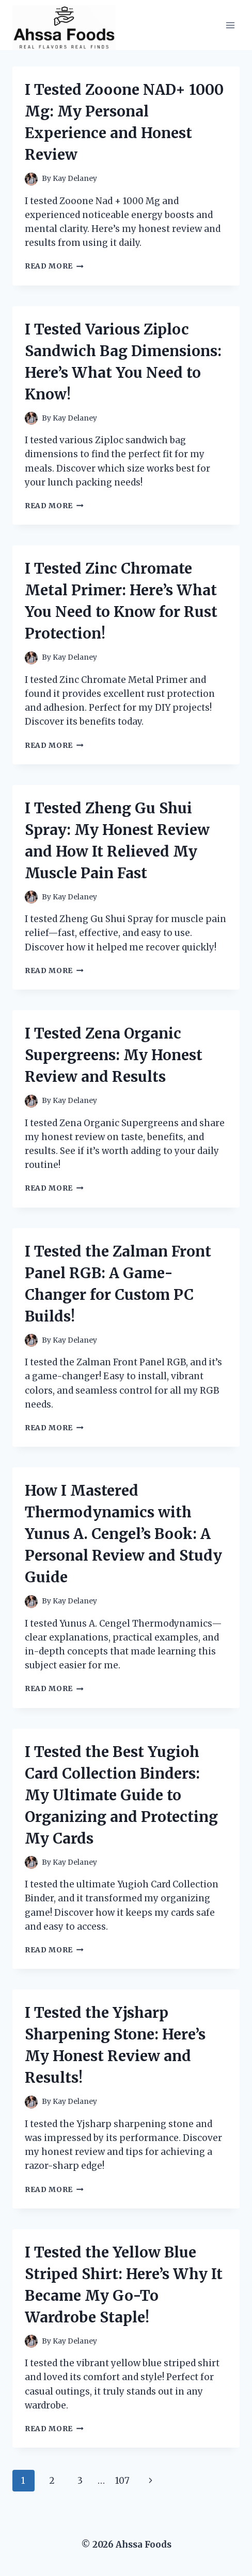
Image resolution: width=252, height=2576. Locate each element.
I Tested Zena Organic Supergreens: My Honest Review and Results (113, 1055)
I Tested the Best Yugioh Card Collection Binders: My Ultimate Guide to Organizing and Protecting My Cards (121, 1795)
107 (122, 2480)
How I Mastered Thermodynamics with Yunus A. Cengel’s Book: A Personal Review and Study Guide (123, 1533)
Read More (54, 266)
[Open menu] (230, 25)
